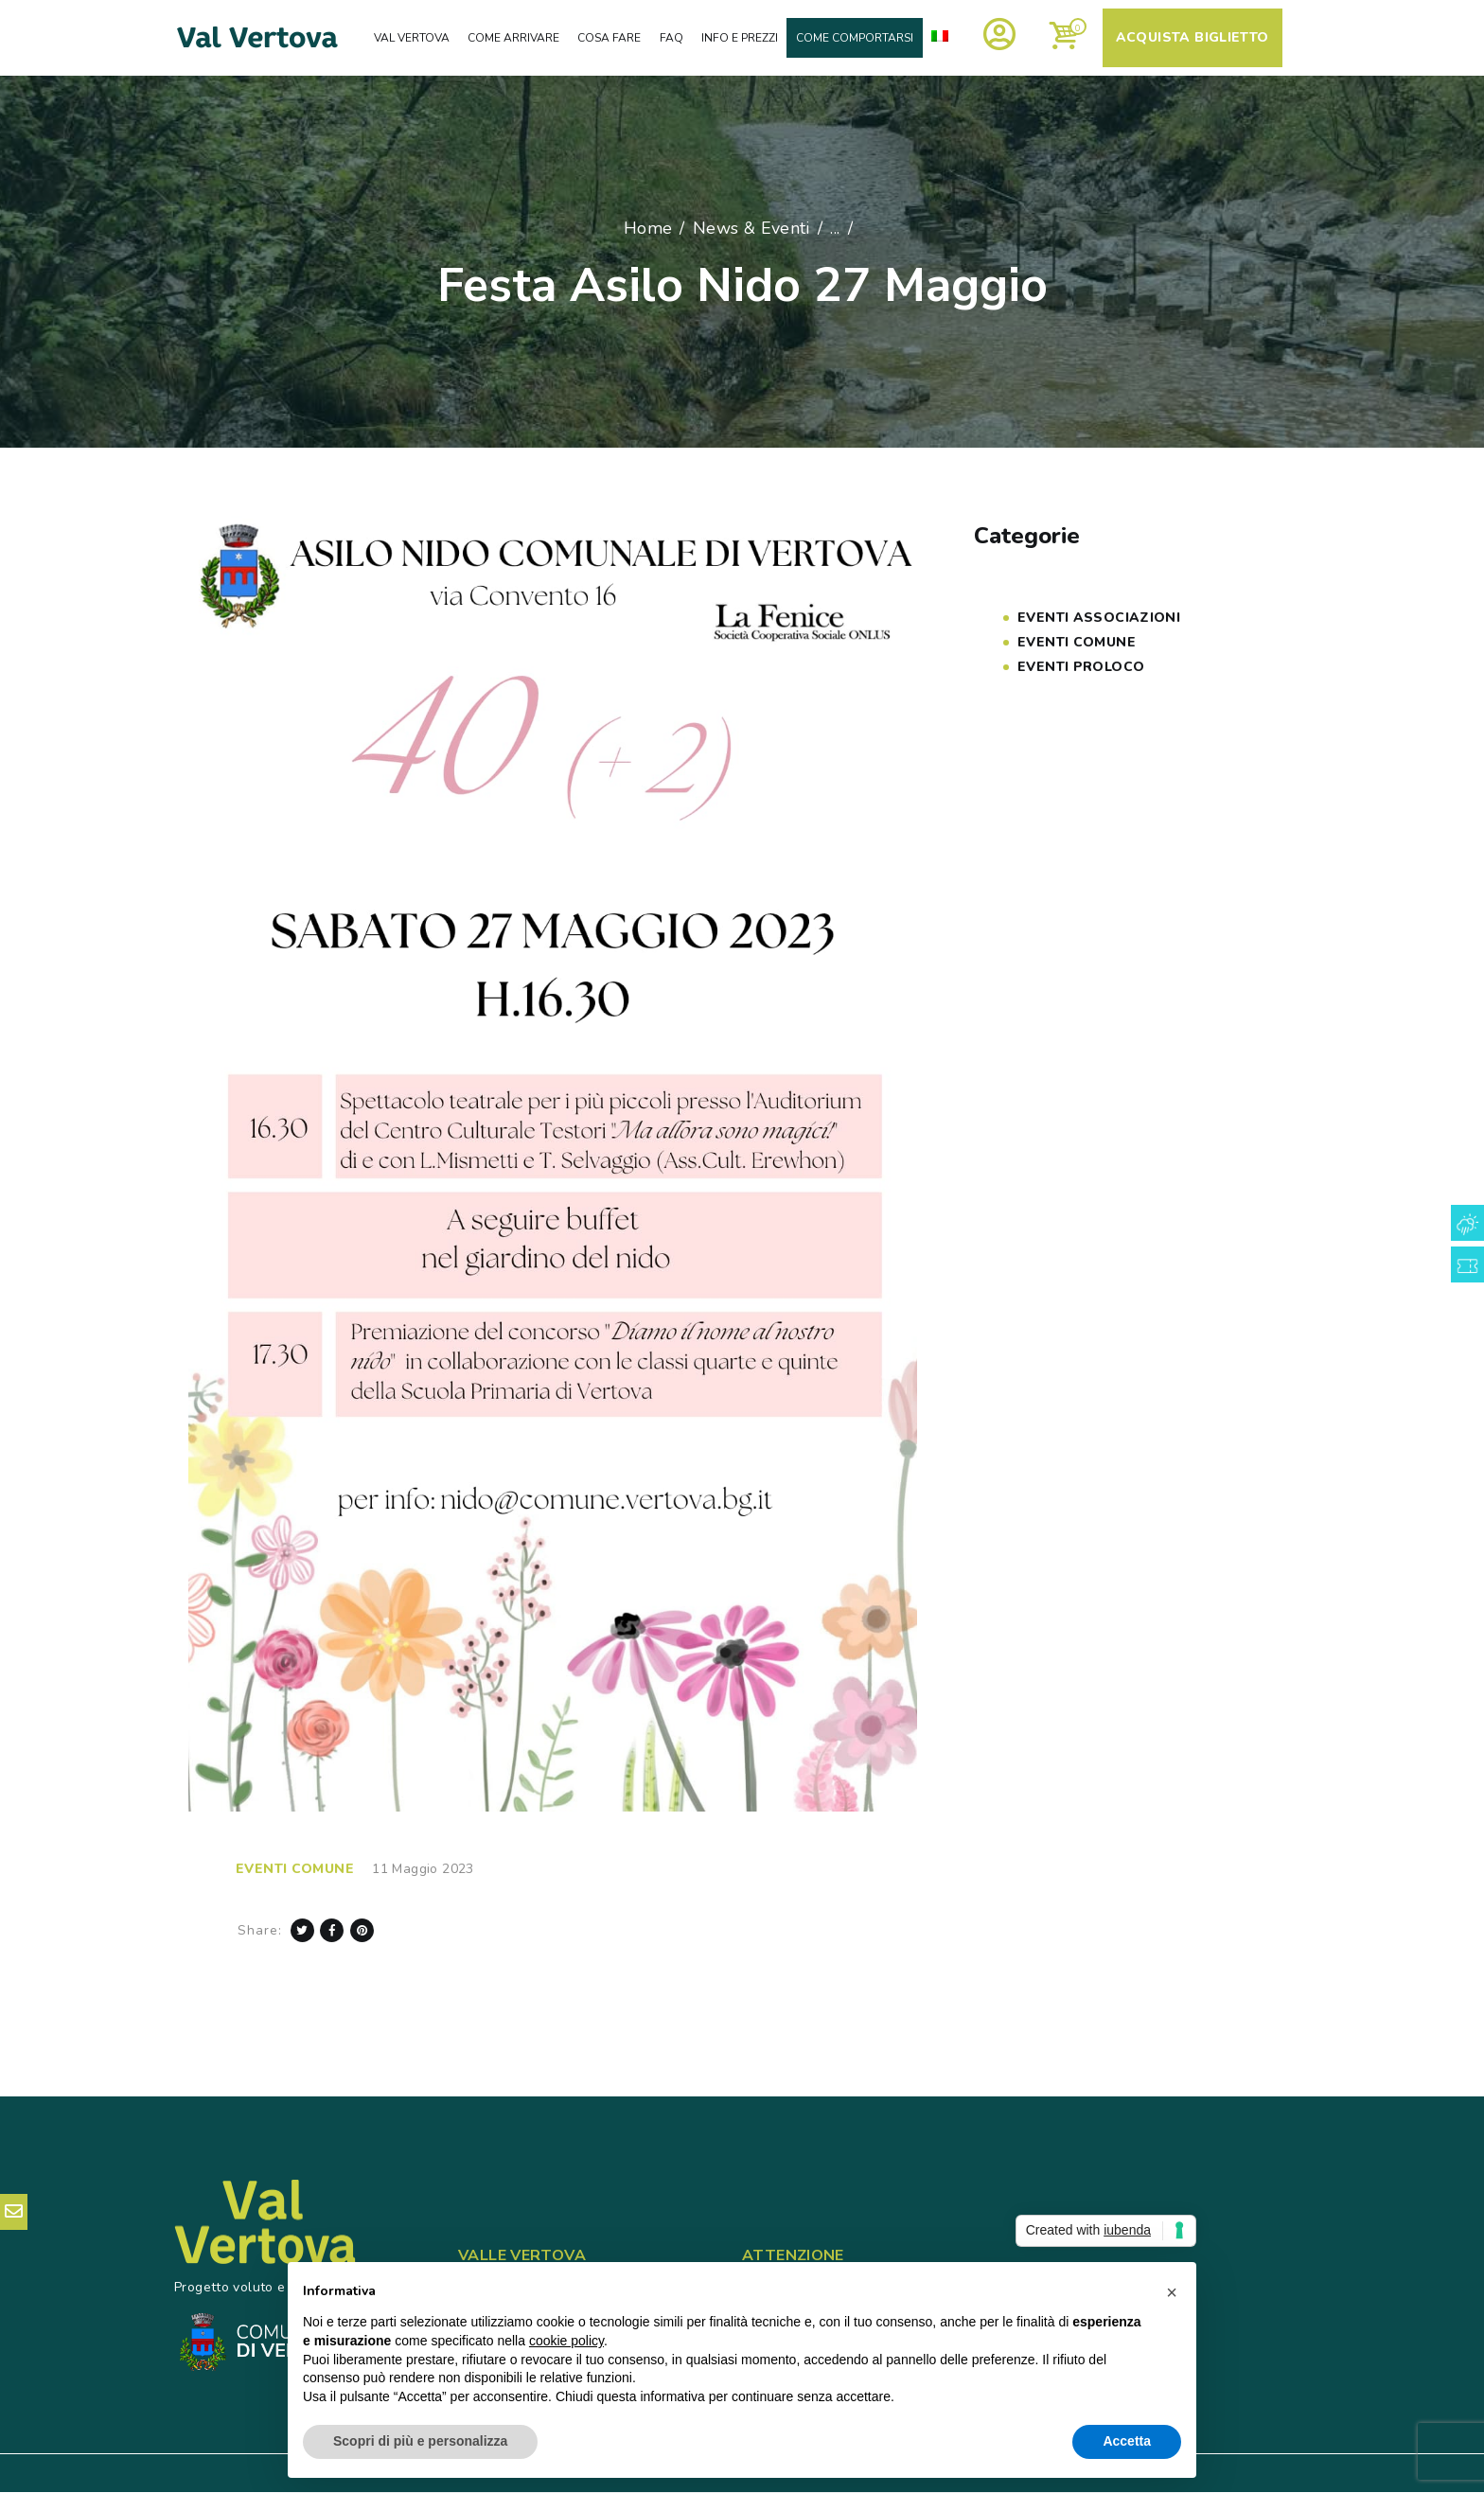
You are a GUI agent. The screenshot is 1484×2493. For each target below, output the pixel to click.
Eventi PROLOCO (1080, 667)
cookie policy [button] (566, 2340)
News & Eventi (751, 228)
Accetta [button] (1127, 2441)
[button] (1172, 2292)
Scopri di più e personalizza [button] (420, 2441)
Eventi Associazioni (1098, 618)
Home (648, 228)
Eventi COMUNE (295, 1869)
